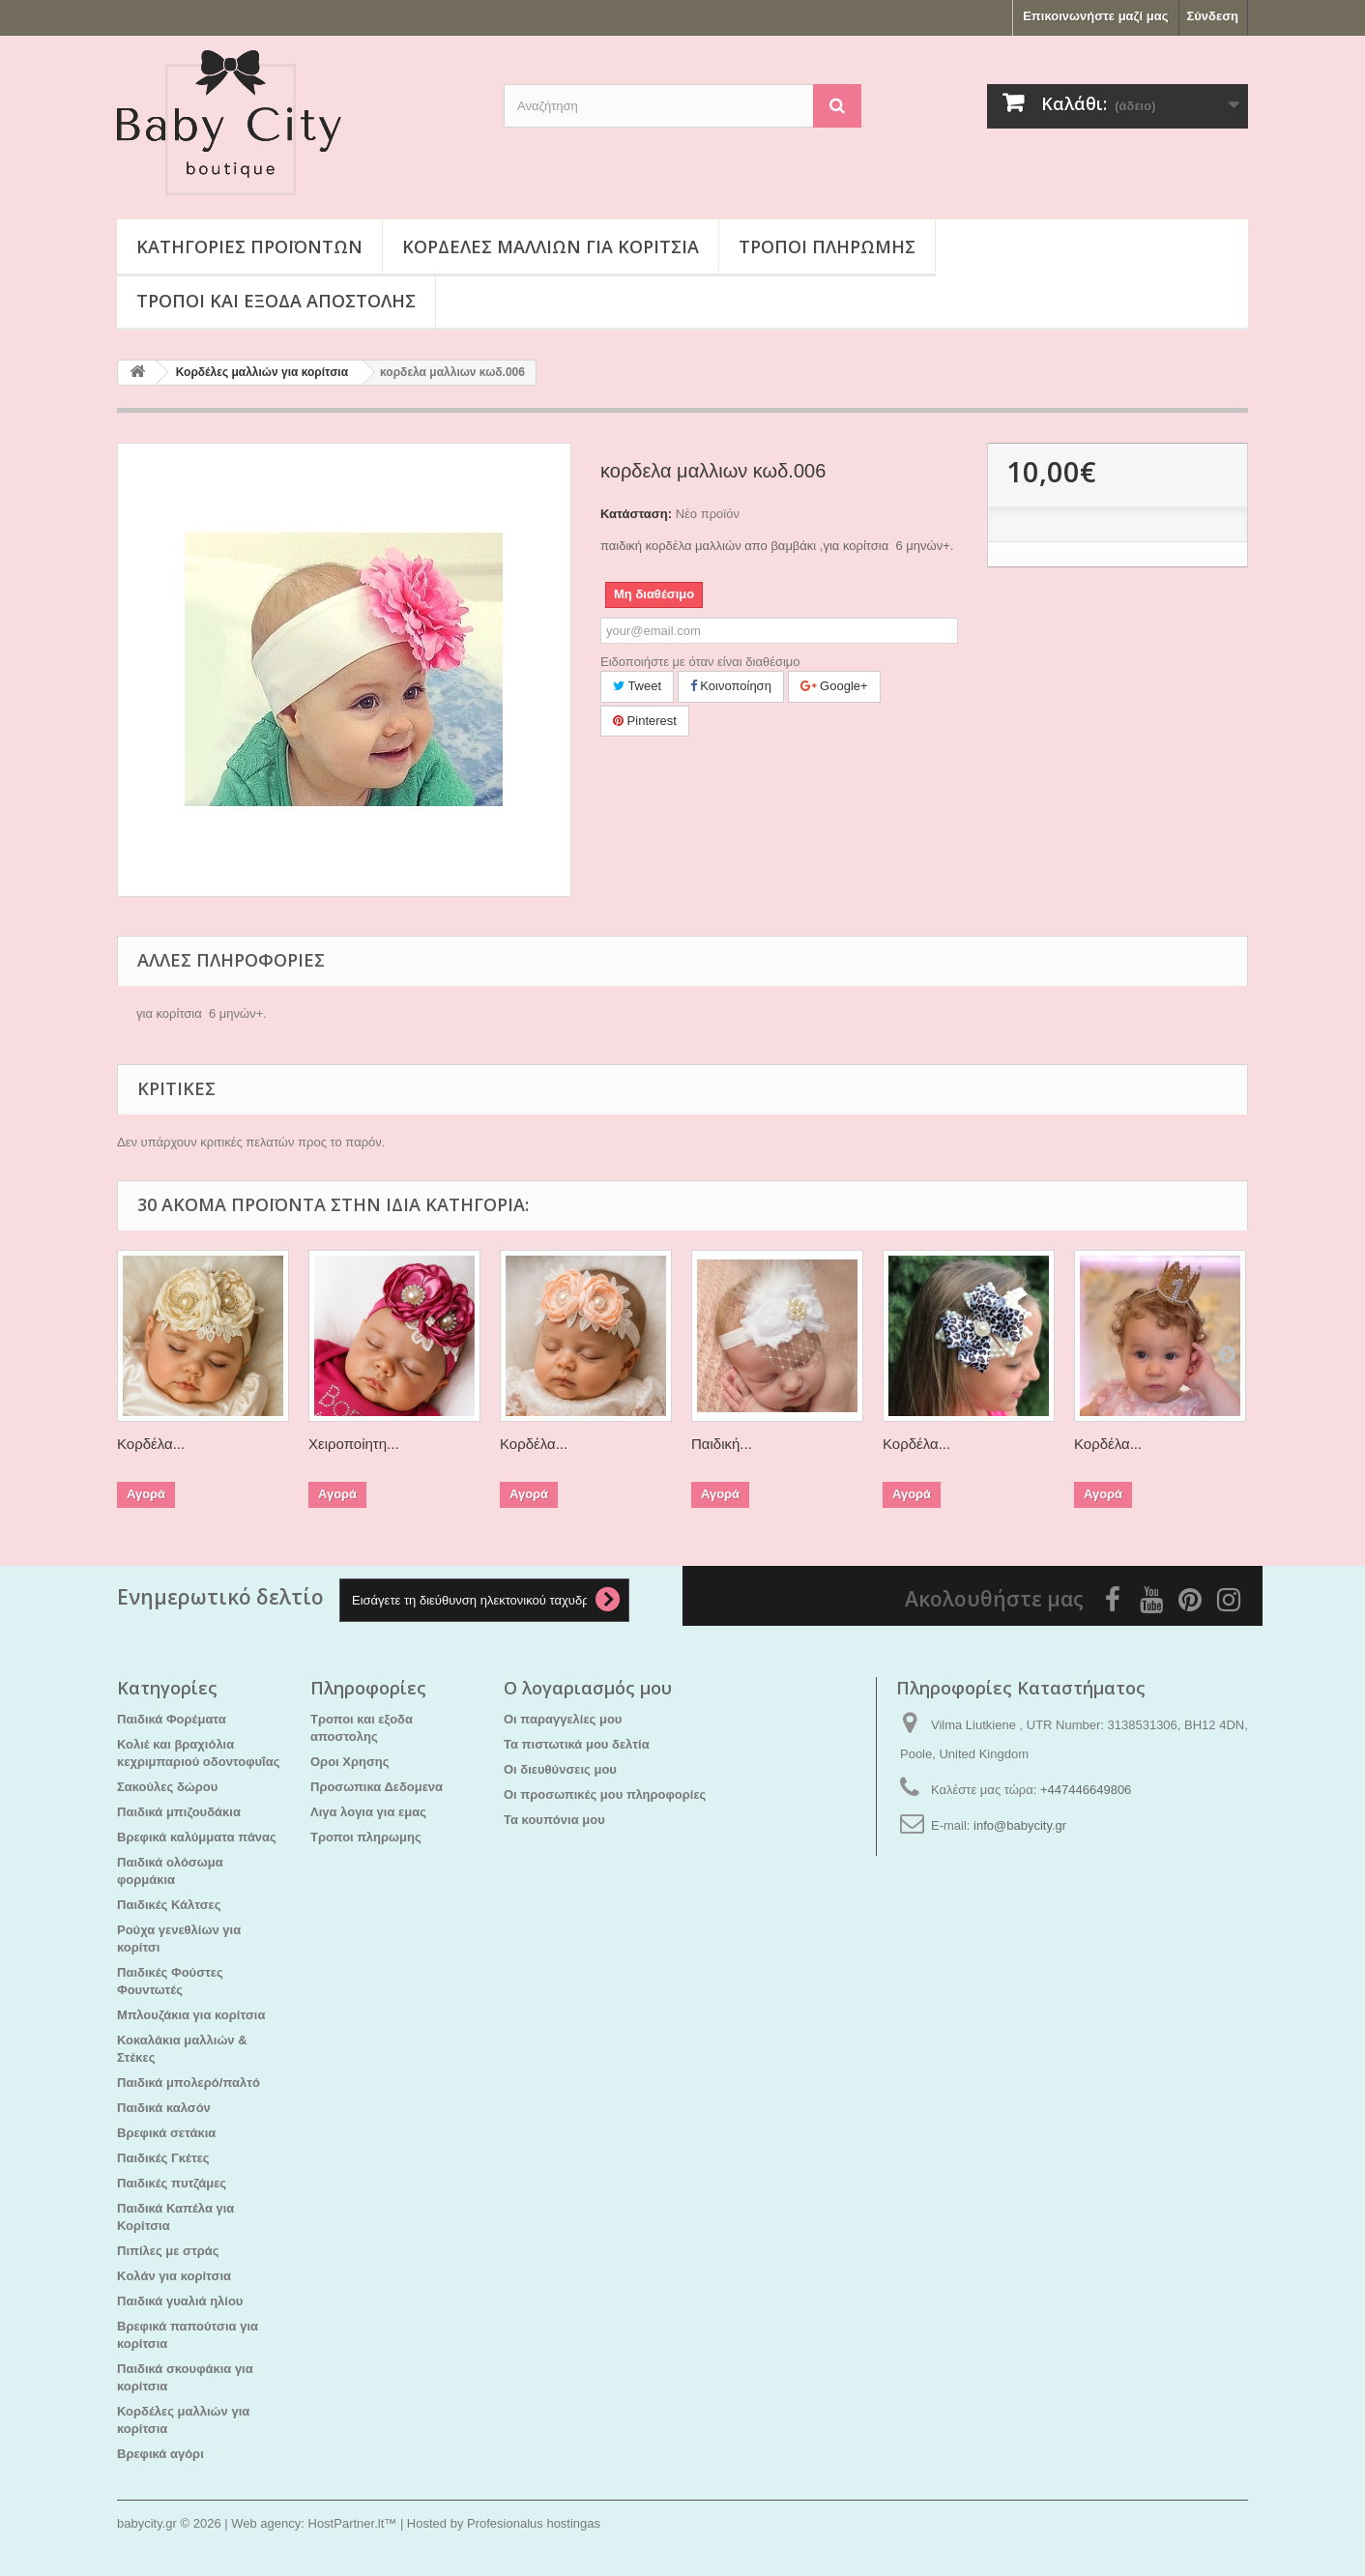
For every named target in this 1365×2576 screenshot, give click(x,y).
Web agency (266, 2523)
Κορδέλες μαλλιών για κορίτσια (550, 246)
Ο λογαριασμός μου (588, 1687)
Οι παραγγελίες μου (563, 1719)
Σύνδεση (1213, 16)
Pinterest (645, 720)
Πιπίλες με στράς (168, 2250)
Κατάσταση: (636, 514)
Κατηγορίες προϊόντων (249, 246)
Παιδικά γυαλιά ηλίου (180, 2301)
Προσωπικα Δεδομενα (376, 1787)
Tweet (637, 686)
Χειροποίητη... (353, 1443)
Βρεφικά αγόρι (160, 2453)
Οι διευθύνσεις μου (560, 1769)
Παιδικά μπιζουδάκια (179, 1812)
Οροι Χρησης (350, 1761)
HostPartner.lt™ (352, 2523)
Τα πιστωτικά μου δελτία (577, 1744)
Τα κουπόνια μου (554, 1819)
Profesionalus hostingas (533, 2523)
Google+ (834, 686)
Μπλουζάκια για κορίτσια (191, 2015)
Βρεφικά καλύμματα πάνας (196, 1837)
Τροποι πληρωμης (827, 246)
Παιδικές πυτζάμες (171, 2183)
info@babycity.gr (1019, 1825)
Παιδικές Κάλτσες (169, 1904)
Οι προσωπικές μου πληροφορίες (605, 1794)
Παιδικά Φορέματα (171, 1719)
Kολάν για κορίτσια (174, 2276)
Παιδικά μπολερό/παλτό (188, 2082)
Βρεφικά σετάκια (166, 2133)
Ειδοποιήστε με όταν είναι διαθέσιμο (700, 661)
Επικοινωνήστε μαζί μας (1095, 16)
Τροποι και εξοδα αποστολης (276, 300)
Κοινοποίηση (730, 686)
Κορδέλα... (151, 1443)
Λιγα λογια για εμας (368, 1812)
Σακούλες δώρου (167, 1787)
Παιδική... (721, 1443)
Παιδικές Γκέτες (163, 2158)
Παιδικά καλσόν (164, 2107)
